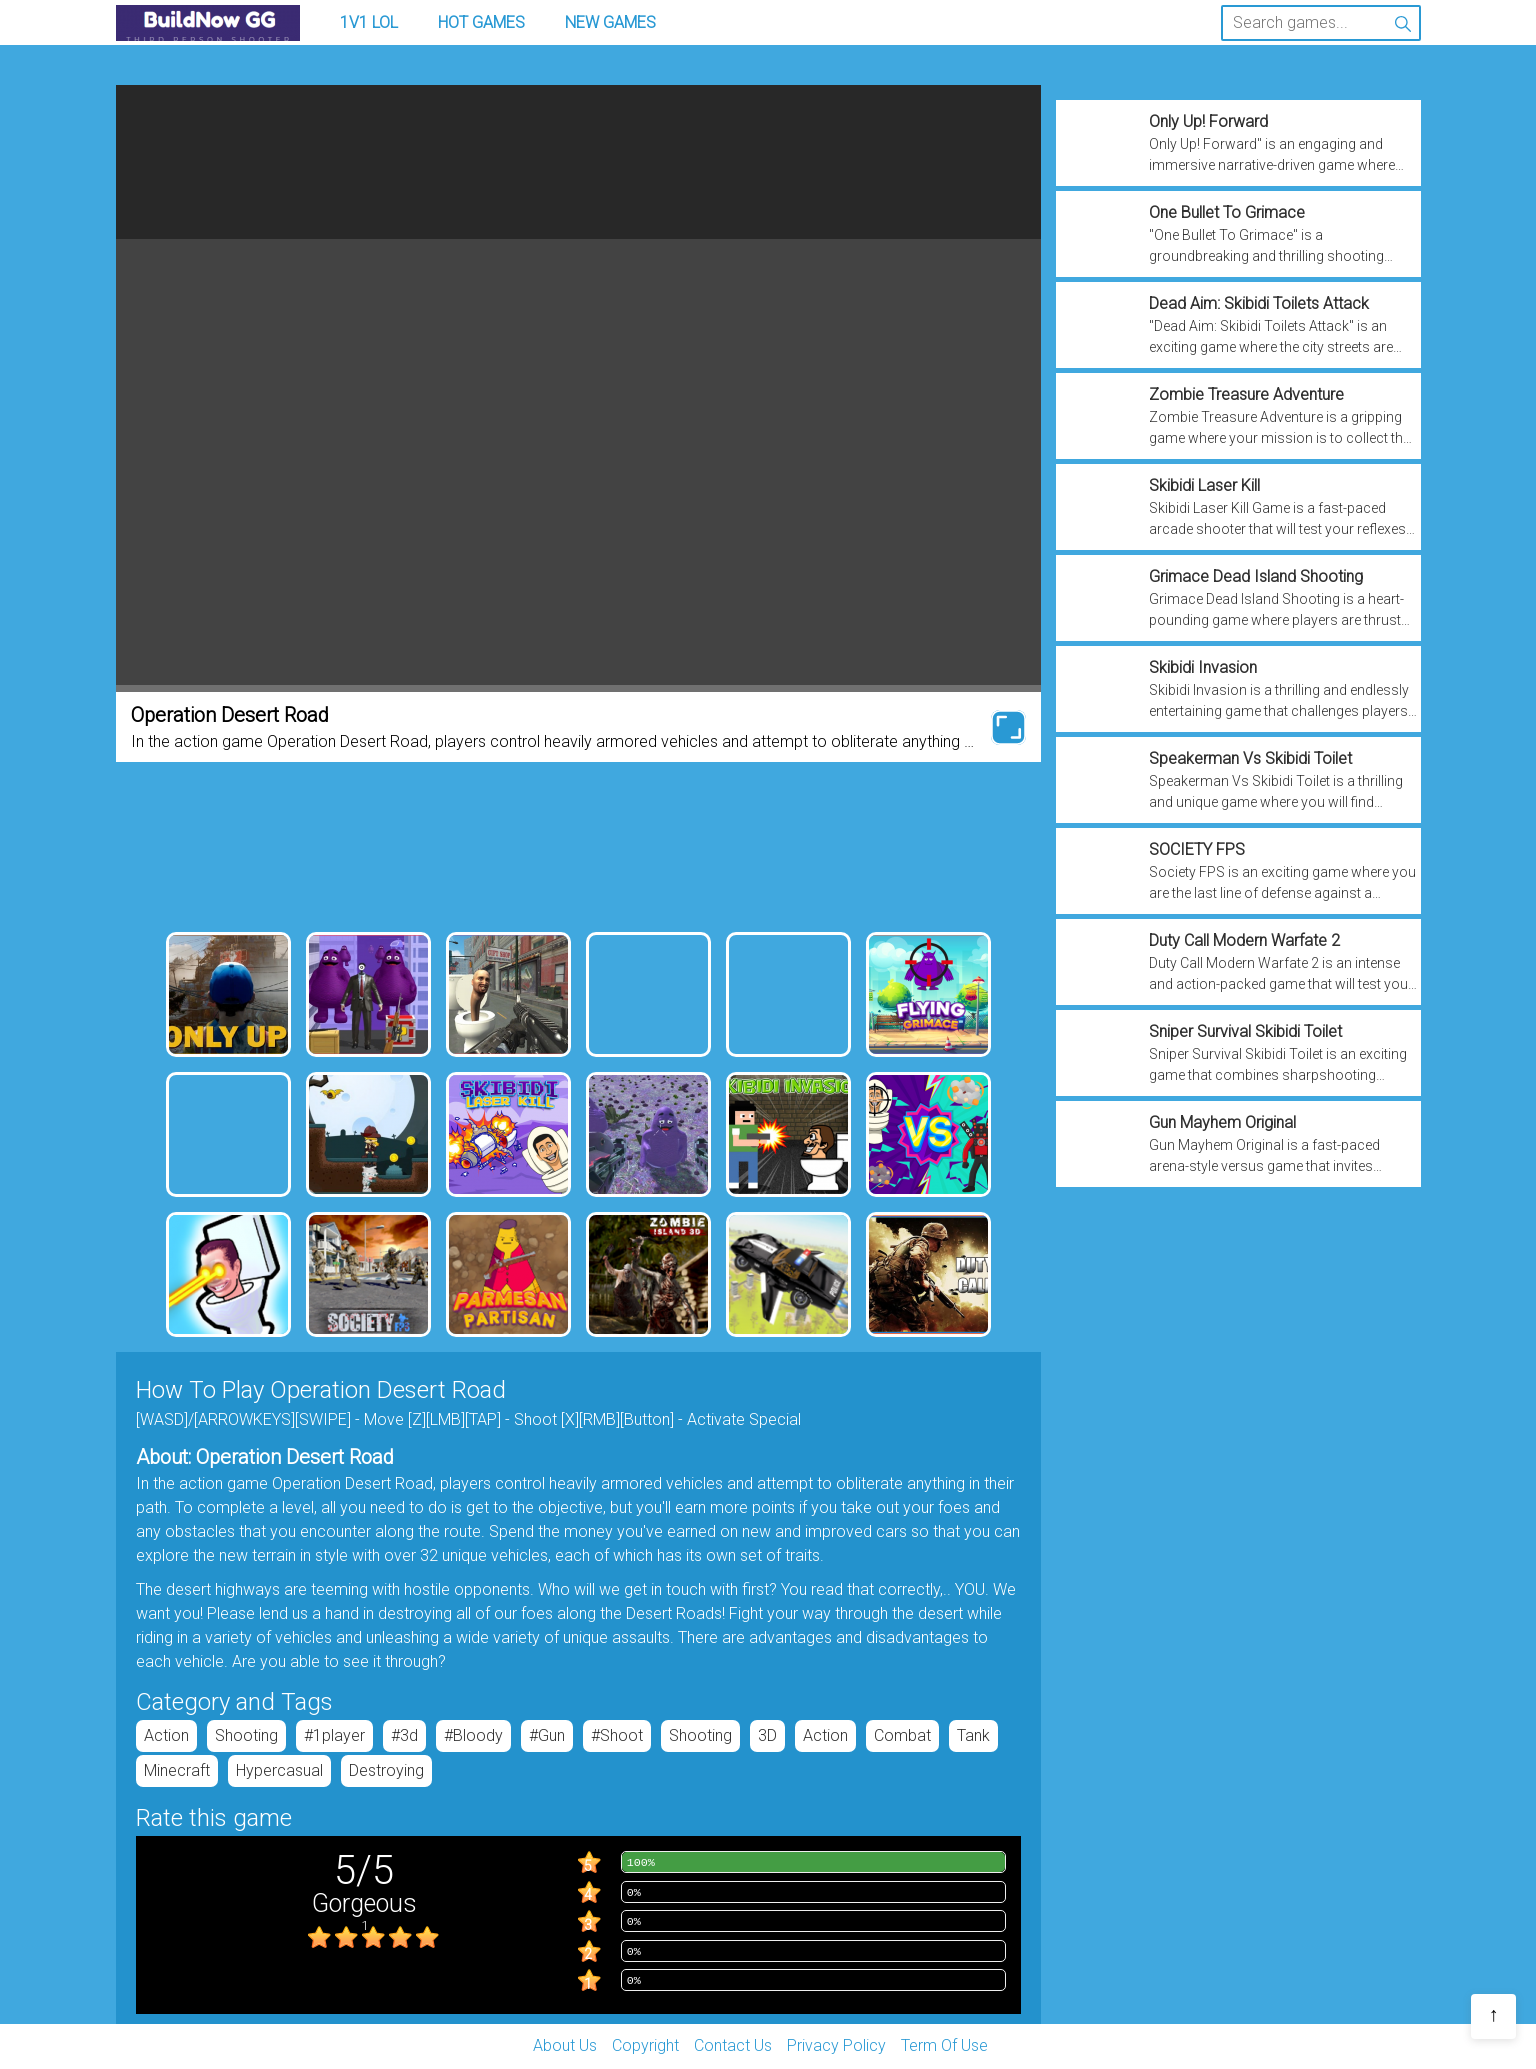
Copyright (645, 2045)
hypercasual (279, 1770)
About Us (565, 2045)
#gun (547, 1735)
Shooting (246, 1735)
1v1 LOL (369, 22)
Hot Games (481, 22)
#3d (404, 1735)
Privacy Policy (836, 2045)
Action (166, 1735)
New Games (610, 22)
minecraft (177, 1770)
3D (767, 1735)
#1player (334, 1735)
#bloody (473, 1735)
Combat (902, 1735)
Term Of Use (944, 2045)
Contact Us (733, 2045)
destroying (386, 1770)
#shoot (617, 1735)
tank (973, 1735)
